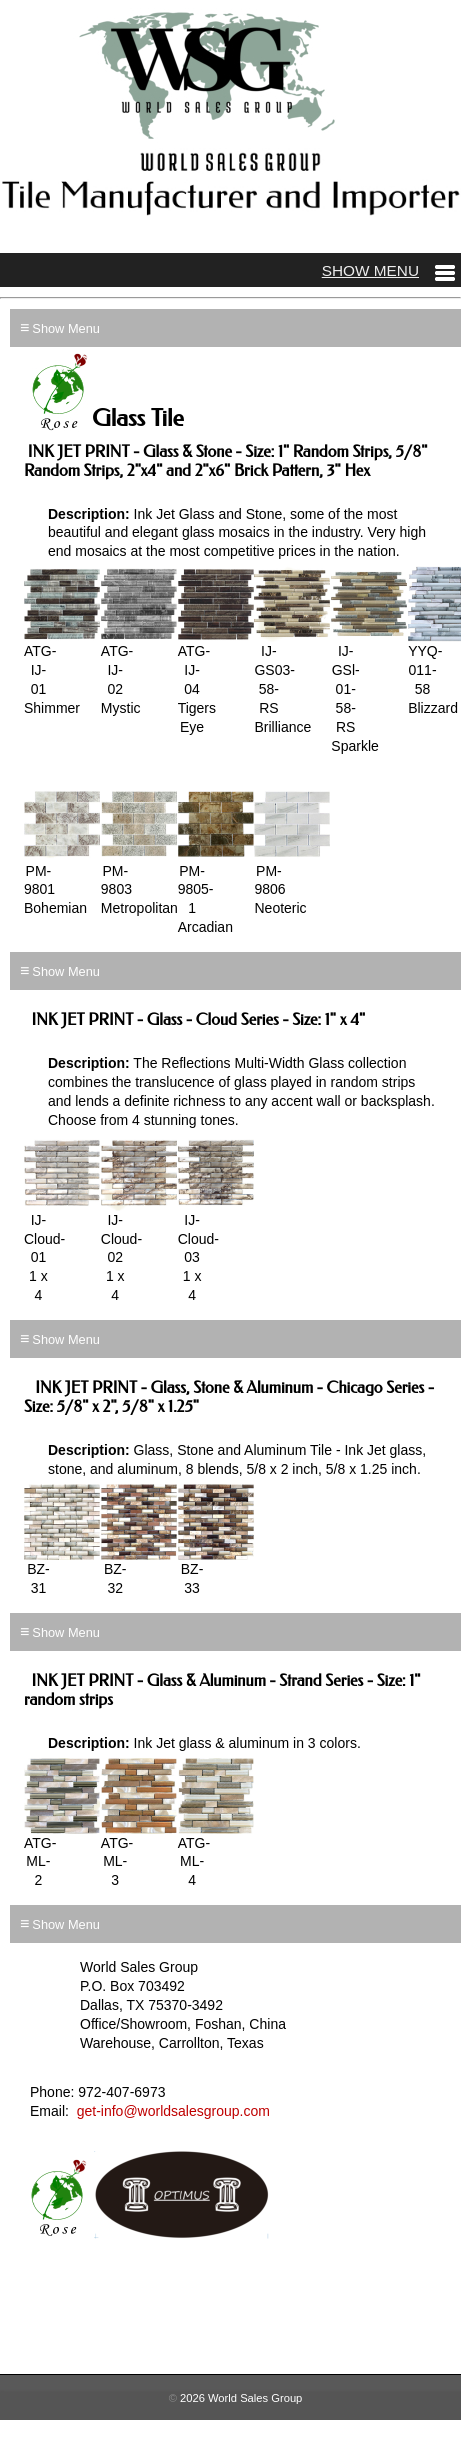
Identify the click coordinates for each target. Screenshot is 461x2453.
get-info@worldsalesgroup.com (173, 2111)
